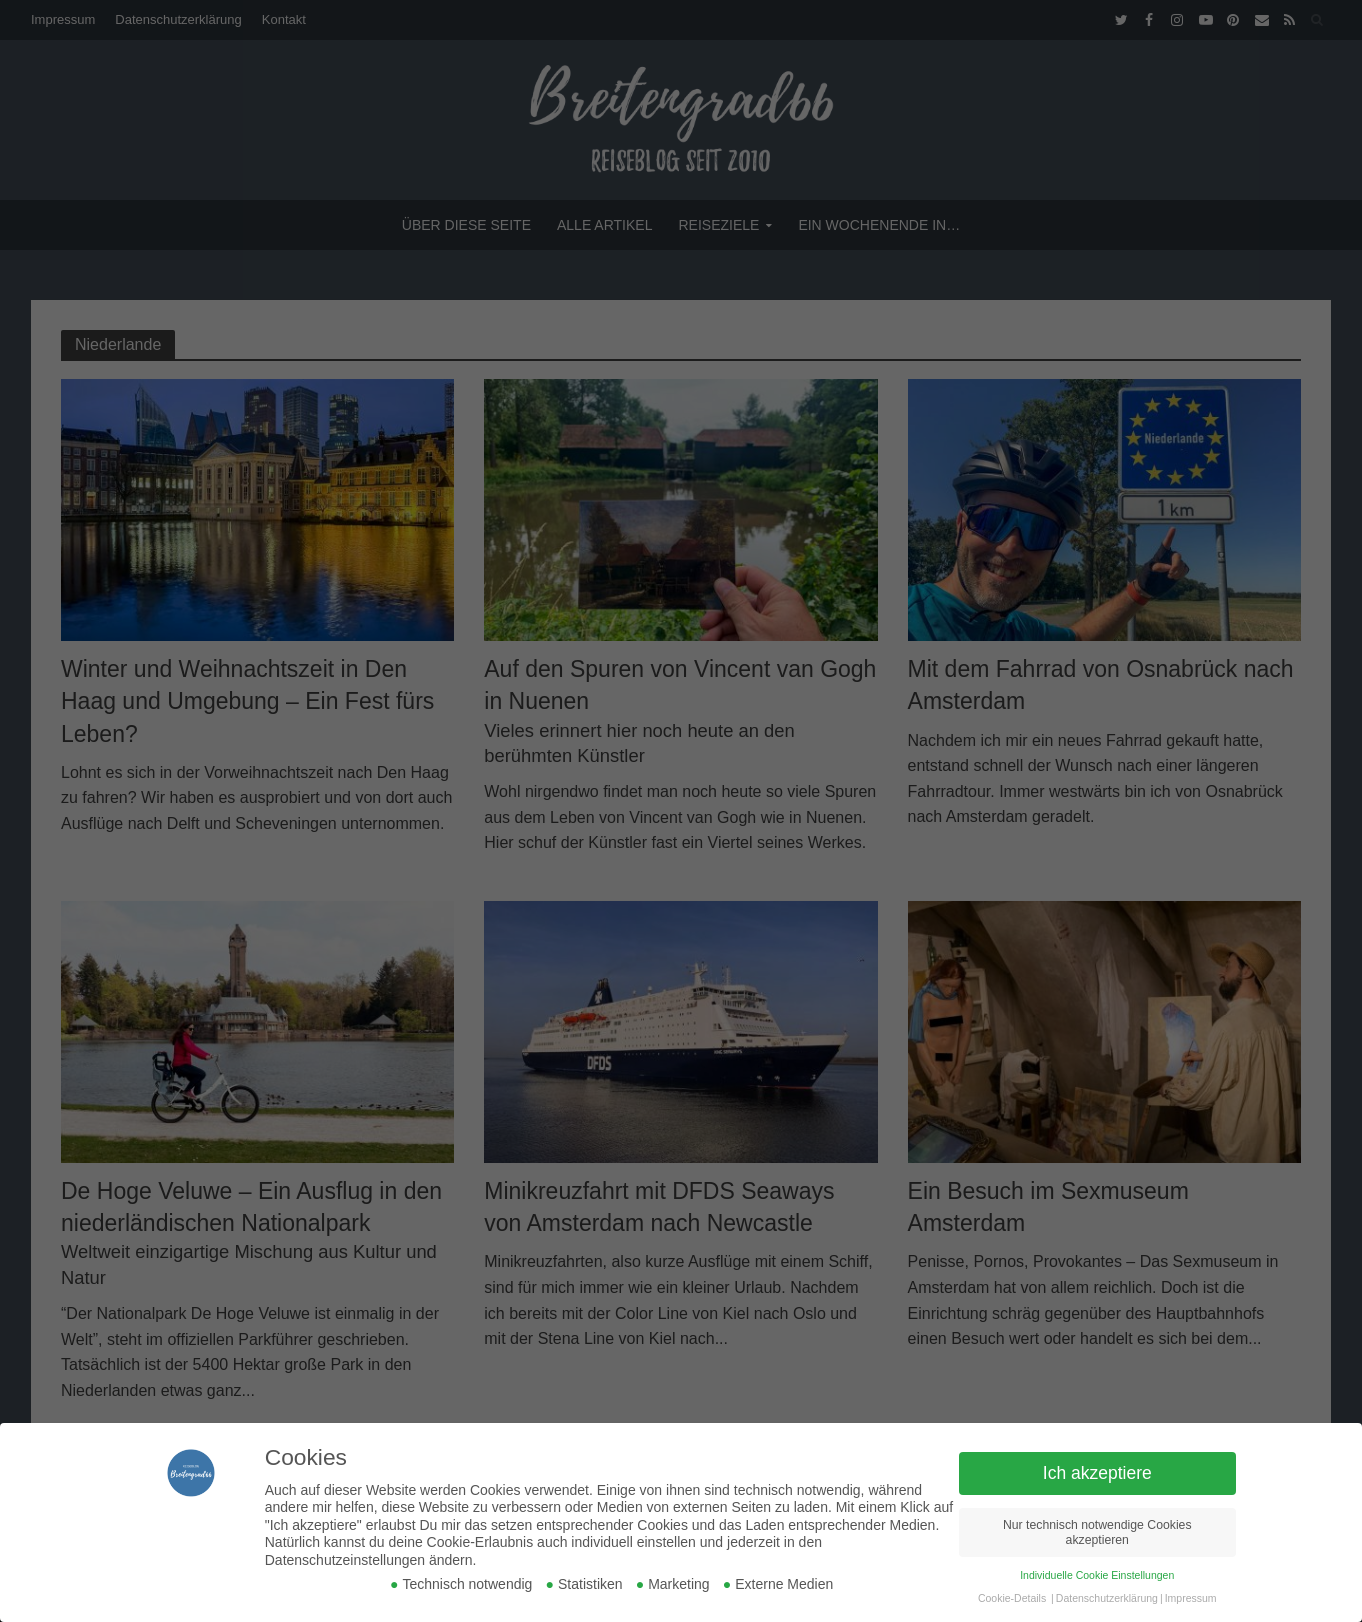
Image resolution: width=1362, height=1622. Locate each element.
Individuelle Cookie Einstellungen (1097, 1575)
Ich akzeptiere (1097, 1473)
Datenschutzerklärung (1107, 1598)
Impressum (1191, 1598)
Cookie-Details (1012, 1598)
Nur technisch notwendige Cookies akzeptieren (1097, 1532)
